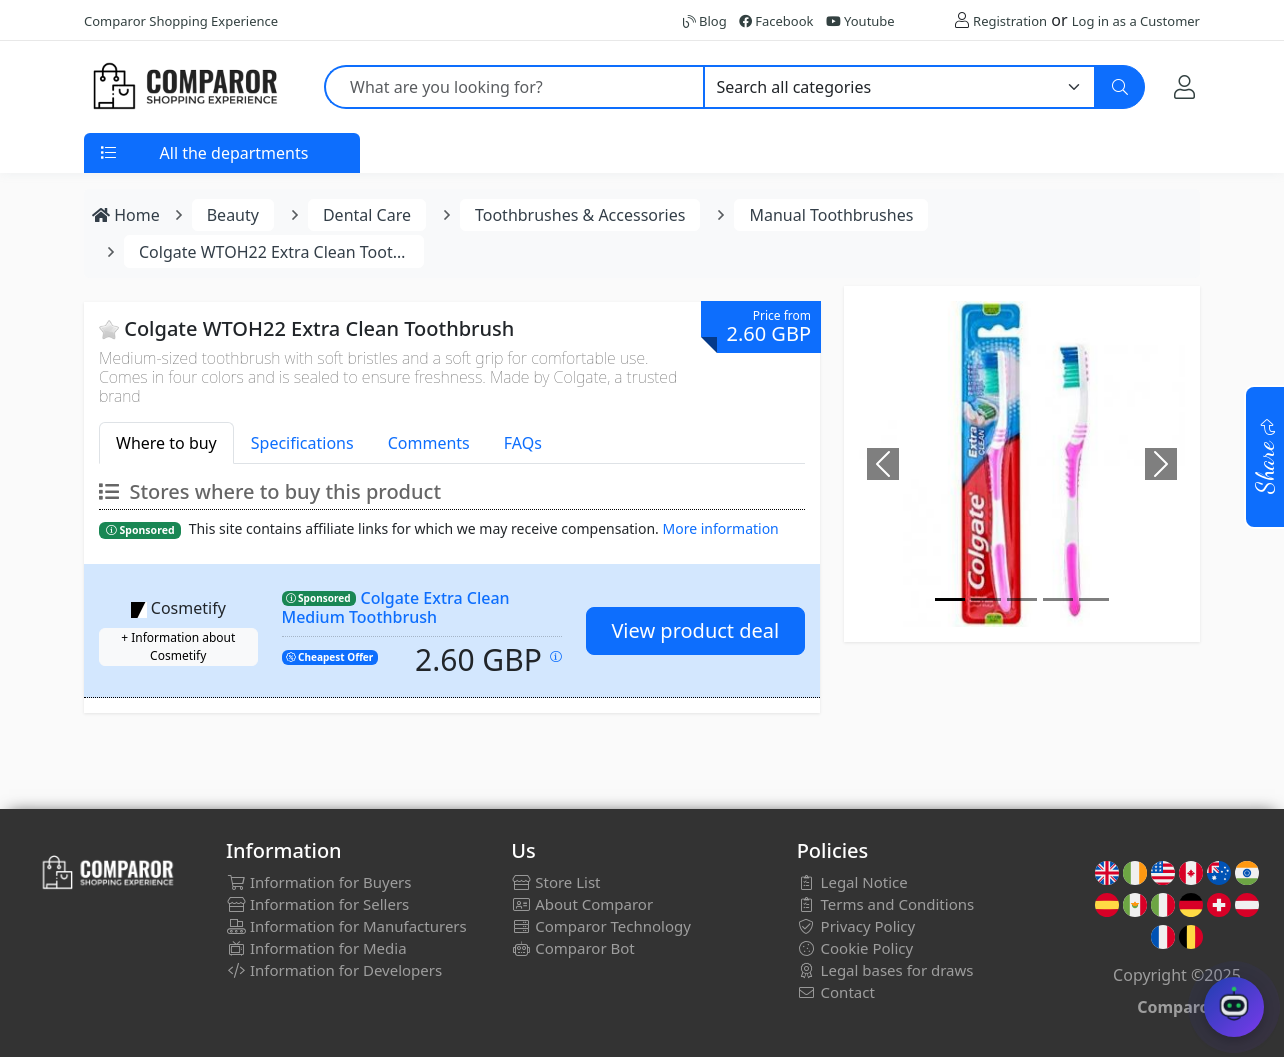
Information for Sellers (317, 904)
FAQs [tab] (523, 443)
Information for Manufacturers (346, 926)
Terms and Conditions (886, 904)
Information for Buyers (319, 882)
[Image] (950, 599)
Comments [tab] (429, 443)
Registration (1010, 21)
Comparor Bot (572, 948)
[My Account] (1184, 86)
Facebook (776, 21)
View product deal (695, 630)
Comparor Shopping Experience (181, 21)
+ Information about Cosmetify (178, 646)
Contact (836, 992)
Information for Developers (334, 970)
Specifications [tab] (302, 443)
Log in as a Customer (1136, 21)
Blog (705, 21)
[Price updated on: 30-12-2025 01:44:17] (556, 656)
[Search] (1120, 87)
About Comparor (582, 904)
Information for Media (316, 948)
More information (721, 528)
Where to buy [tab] (166, 443)
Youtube (860, 21)
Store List (555, 882)
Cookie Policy (855, 948)
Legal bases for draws (885, 970)
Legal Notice (852, 882)
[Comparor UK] (184, 87)
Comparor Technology (601, 926)
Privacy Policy (856, 926)
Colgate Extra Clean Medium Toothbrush (396, 607)
